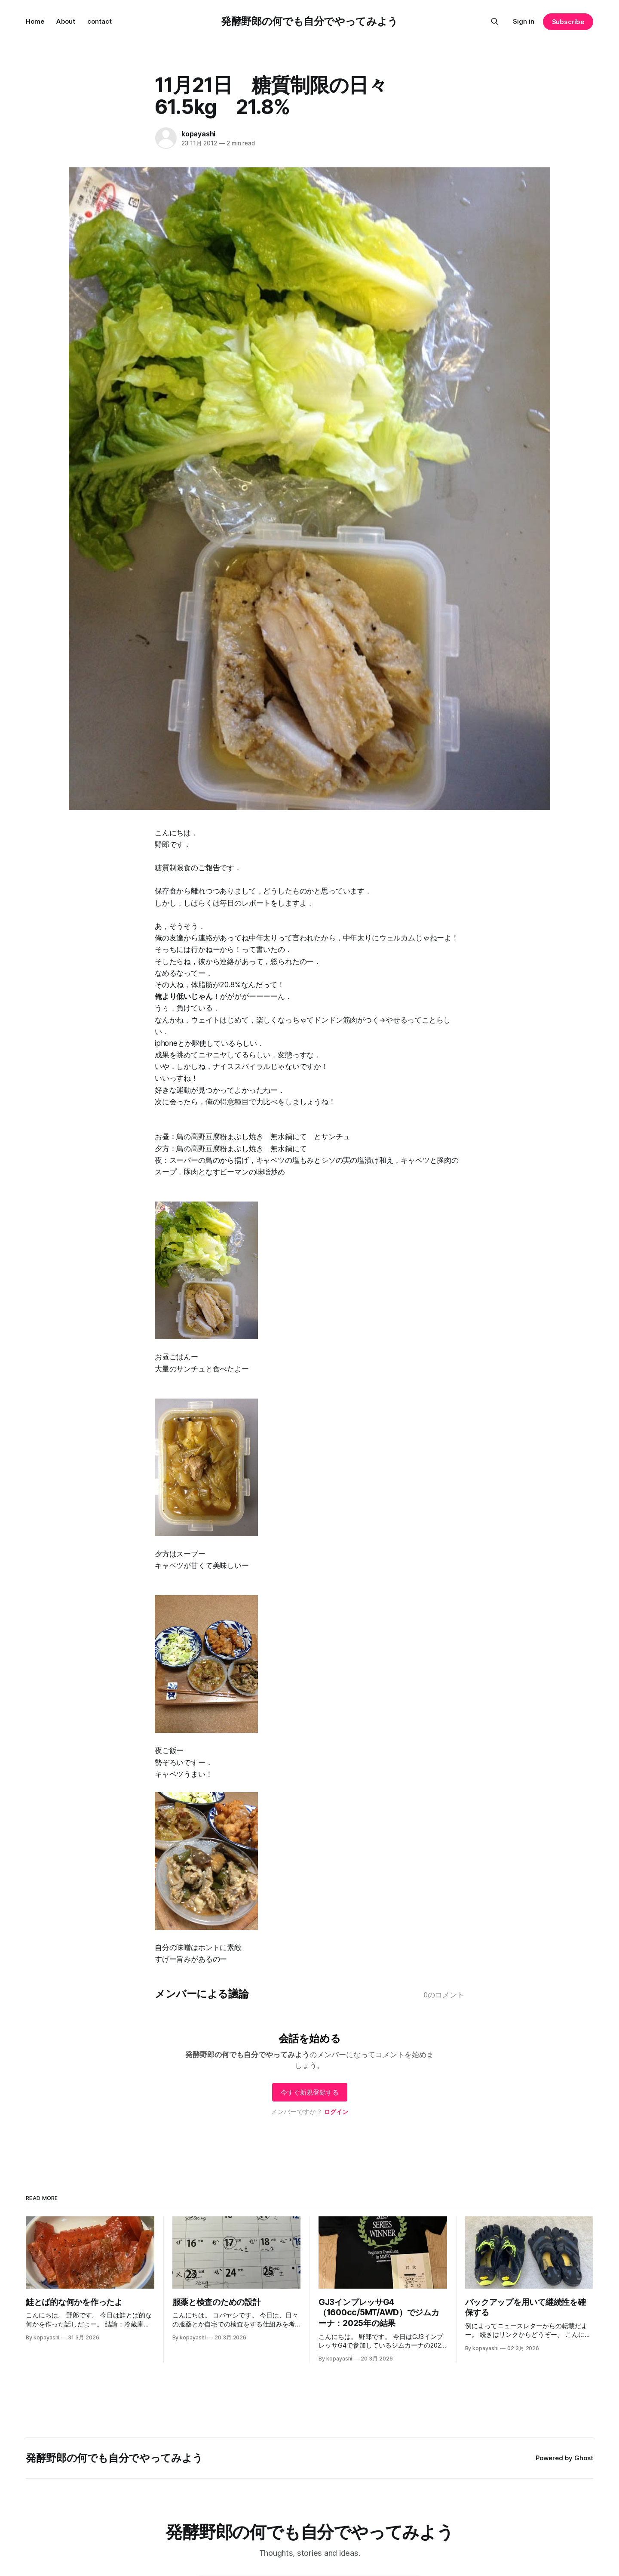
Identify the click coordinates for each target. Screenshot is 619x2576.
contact (99, 21)
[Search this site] (495, 21)
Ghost (583, 2458)
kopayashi (198, 133)
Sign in (523, 21)
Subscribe (568, 22)
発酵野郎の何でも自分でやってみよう (309, 21)
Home (35, 21)
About (65, 21)
